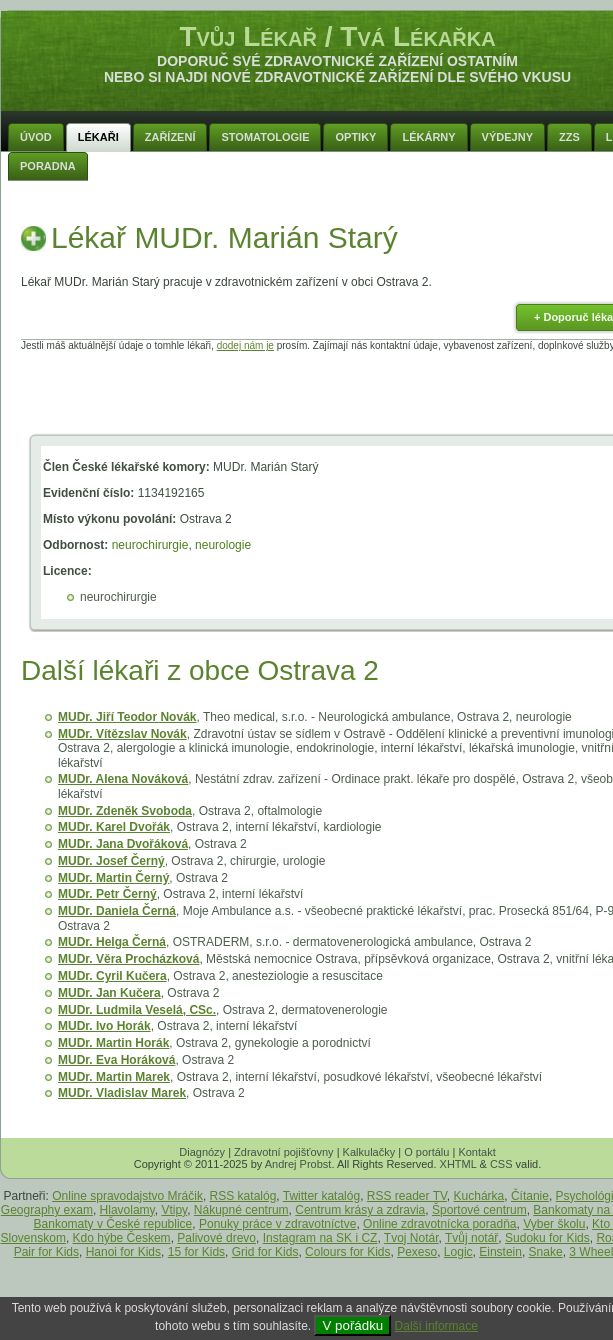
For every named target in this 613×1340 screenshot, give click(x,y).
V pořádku (352, 1325)
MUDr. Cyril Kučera (112, 976)
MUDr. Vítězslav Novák (122, 734)
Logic (458, 1252)
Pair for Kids (46, 1252)
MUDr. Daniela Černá (117, 911)
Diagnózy (202, 1152)
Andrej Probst (298, 1164)
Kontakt (476, 1152)
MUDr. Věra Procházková (128, 959)
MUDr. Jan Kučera (109, 993)
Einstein (500, 1252)
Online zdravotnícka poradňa (439, 1224)
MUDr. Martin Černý (113, 878)
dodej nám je (245, 345)
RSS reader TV (407, 1196)
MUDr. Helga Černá (112, 942)
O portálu (426, 1152)
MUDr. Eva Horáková (116, 1060)
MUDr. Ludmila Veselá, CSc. (137, 1010)
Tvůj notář (471, 1238)
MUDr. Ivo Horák (104, 1026)
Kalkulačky (369, 1152)
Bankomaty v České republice (113, 1224)
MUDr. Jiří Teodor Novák (127, 717)
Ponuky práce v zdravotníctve (277, 1224)
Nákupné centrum (241, 1210)
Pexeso (417, 1252)
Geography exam (47, 1210)
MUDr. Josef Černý (111, 861)
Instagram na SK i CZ (320, 1238)
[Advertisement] (338, 396)
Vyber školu (554, 1224)
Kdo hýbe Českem (122, 1238)
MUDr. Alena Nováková (123, 779)
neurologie (223, 545)
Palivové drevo (216, 1238)
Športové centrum (479, 1210)
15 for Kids (196, 1252)
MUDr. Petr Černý (107, 894)
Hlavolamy (127, 1210)
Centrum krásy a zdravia (360, 1210)
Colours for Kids (347, 1252)
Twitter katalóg (321, 1196)
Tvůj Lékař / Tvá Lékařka (337, 36)
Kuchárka (479, 1196)
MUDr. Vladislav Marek (122, 1093)
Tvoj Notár (411, 1238)
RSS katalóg (243, 1196)
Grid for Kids (265, 1252)
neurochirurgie (150, 545)
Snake (546, 1252)
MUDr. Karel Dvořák (114, 827)
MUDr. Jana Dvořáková (123, 844)
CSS (501, 1164)
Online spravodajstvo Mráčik (127, 1196)
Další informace (436, 1326)
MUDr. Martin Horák (113, 1043)
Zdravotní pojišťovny (284, 1152)
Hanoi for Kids (123, 1252)
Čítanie (530, 1196)
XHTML (458, 1164)
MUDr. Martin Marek (114, 1077)
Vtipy (174, 1210)
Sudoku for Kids (547, 1238)
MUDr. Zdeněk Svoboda (125, 811)
